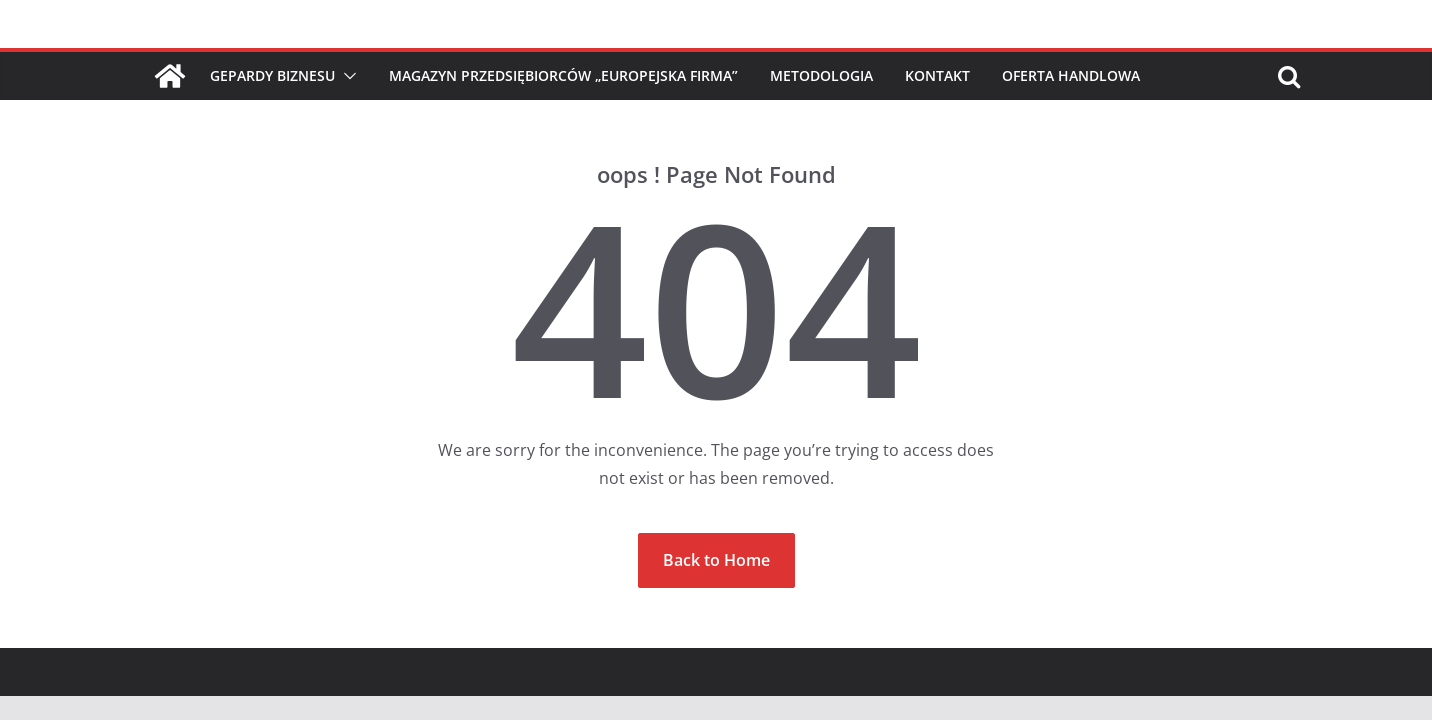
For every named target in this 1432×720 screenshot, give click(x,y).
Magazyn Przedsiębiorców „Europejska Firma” (563, 75)
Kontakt (937, 75)
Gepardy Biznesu (272, 75)
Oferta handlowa (1071, 75)
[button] (346, 76)
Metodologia (821, 75)
